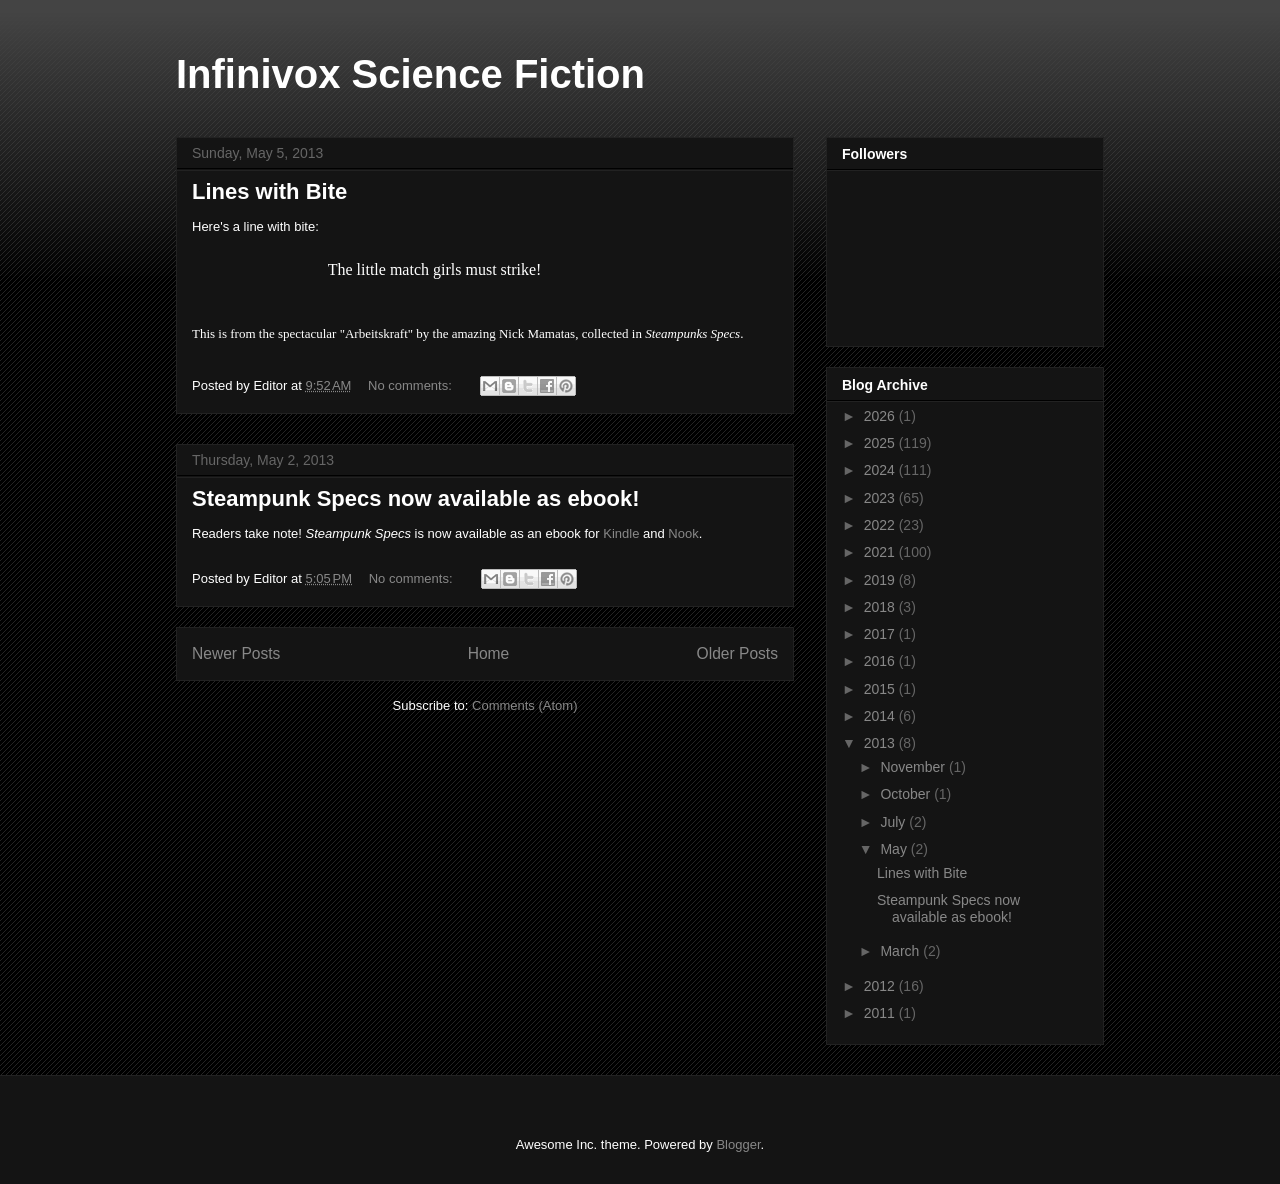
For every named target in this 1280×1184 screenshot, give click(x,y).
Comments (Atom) (524, 705)
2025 (881, 443)
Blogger (738, 1144)
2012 (881, 986)
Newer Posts (236, 653)
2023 (881, 498)
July (894, 822)
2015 (881, 689)
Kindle (621, 533)
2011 (881, 1013)
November (914, 767)
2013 (881, 743)
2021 (881, 552)
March (901, 951)
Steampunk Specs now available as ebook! (416, 498)
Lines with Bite (269, 191)
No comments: (411, 385)
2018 (881, 607)
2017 (881, 634)
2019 (881, 580)
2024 (881, 470)
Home (489, 653)
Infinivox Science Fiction (410, 74)
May (895, 849)
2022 (881, 525)
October (907, 794)
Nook (683, 533)
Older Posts (737, 653)
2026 (881, 416)
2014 (881, 716)
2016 (881, 661)
